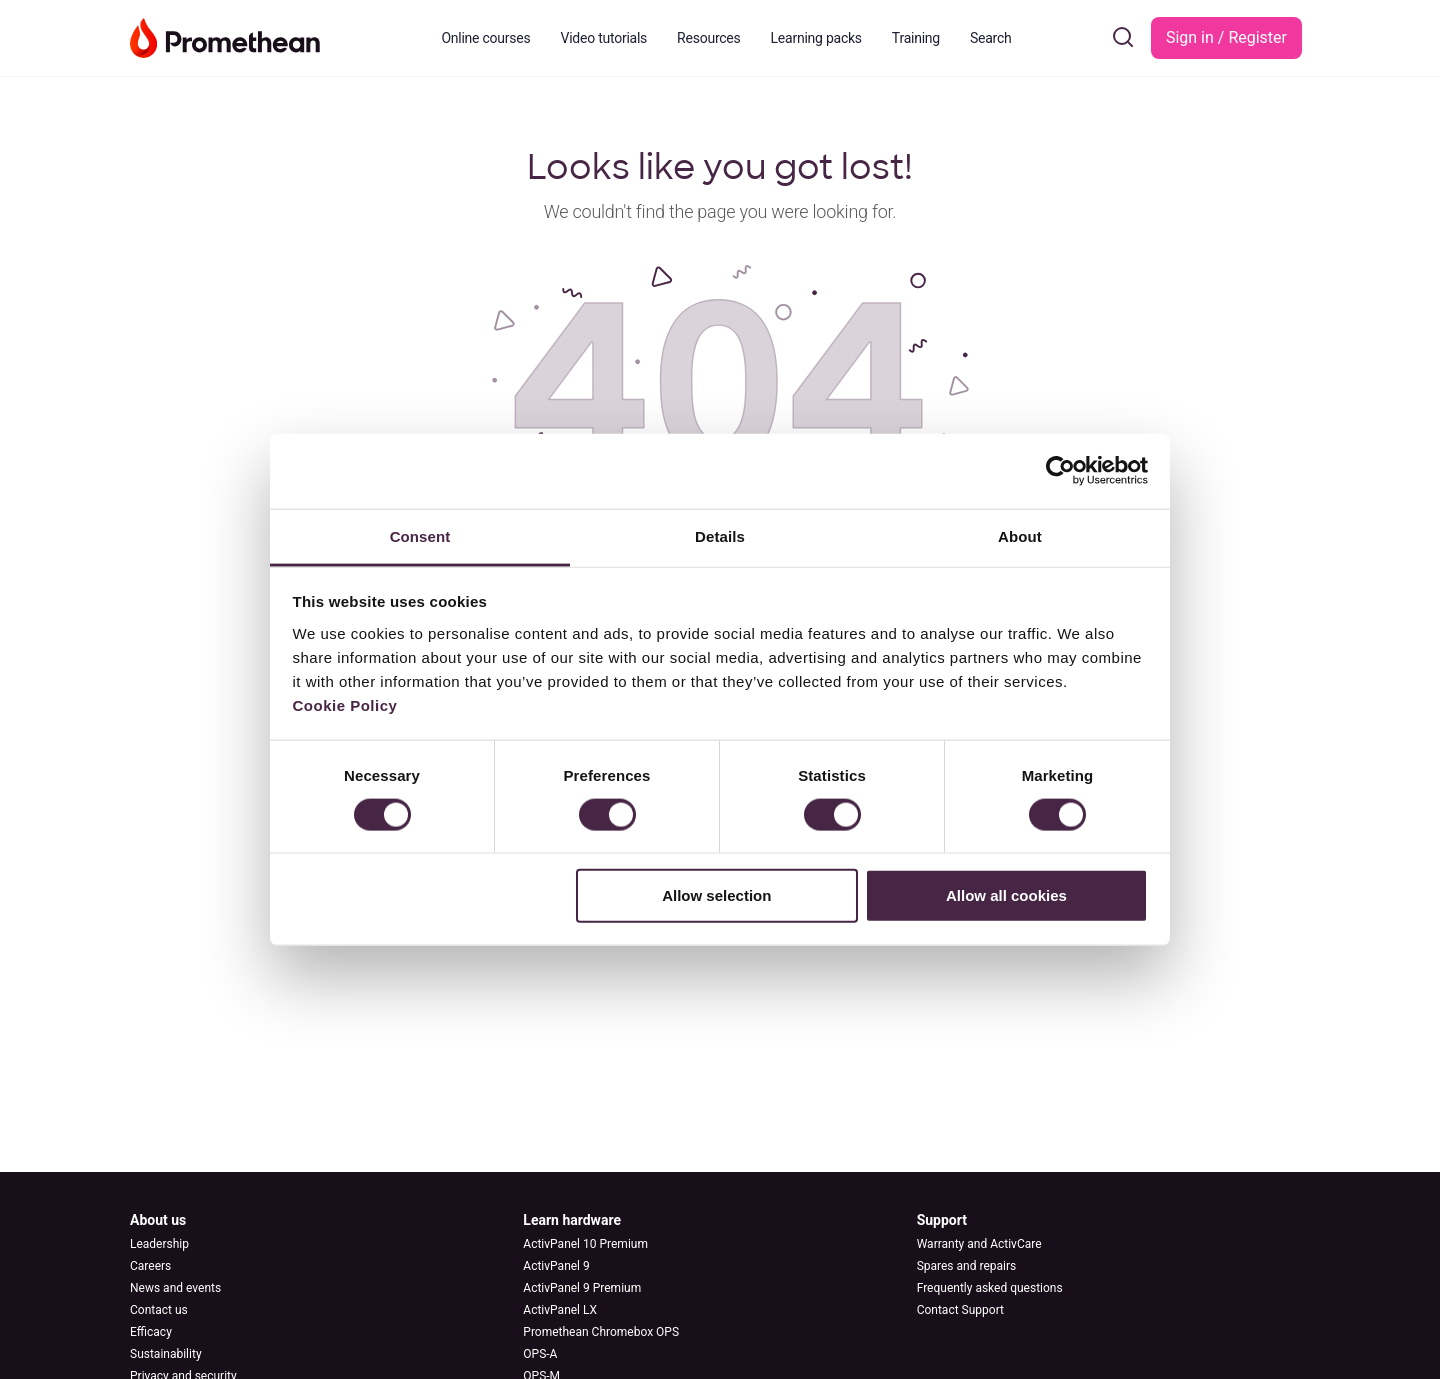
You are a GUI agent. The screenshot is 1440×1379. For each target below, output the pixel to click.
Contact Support (960, 1310)
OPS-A (540, 1354)
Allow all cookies (1006, 895)
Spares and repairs (967, 1266)
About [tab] (1020, 535)
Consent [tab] (420, 535)
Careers (150, 1266)
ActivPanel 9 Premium (582, 1288)
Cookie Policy (345, 704)
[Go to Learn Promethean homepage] (225, 36)
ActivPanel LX (560, 1310)
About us (158, 1220)
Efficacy (151, 1332)
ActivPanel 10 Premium (585, 1244)
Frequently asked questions (990, 1288)
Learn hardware (572, 1220)
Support (942, 1220)
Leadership (159, 1244)
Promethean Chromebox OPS (601, 1332)
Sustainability (166, 1354)
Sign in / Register (1226, 37)
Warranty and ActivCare (979, 1244)
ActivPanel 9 (556, 1266)
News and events (175, 1288)
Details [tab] (720, 535)
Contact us (159, 1310)
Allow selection (716, 895)
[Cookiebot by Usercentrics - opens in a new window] (1060, 471)
